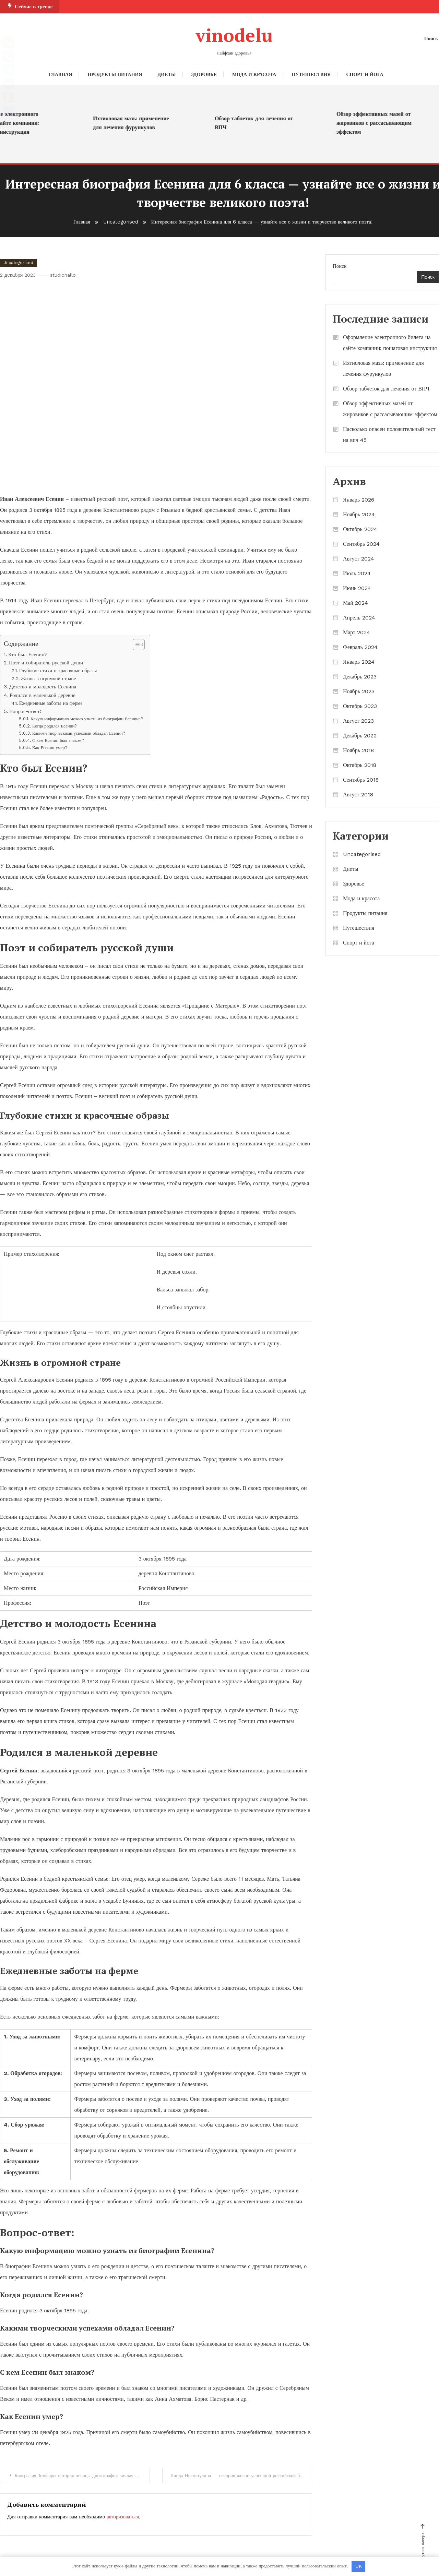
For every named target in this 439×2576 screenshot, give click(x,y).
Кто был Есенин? (28, 654)
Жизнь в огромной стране (48, 679)
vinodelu (234, 34)
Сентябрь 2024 (361, 543)
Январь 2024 (359, 661)
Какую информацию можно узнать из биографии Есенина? (87, 718)
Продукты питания (114, 74)
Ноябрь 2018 (358, 750)
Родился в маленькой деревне (43, 695)
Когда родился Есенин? (54, 726)
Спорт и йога (364, 74)
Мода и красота (254, 74)
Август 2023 (358, 720)
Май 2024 (355, 602)
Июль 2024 (357, 573)
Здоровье (204, 74)
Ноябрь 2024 (359, 514)
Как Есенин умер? (50, 747)
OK (358, 2566)
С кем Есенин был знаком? (58, 740)
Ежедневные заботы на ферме (51, 703)
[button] (136, 644)
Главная (60, 74)
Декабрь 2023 (360, 676)
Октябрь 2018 (359, 764)
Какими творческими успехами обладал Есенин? (79, 733)
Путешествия (311, 74)
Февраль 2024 (360, 646)
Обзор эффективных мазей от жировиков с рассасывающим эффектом (381, 123)
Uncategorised (18, 262)
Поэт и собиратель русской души (46, 663)
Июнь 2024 (357, 588)
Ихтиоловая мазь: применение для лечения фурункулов (139, 123)
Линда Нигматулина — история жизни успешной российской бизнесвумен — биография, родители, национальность (241, 2475)
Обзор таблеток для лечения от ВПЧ (262, 123)
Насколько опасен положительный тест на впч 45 (389, 434)
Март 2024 (356, 632)
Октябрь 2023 (360, 705)
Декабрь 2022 (360, 735)
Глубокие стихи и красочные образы (58, 671)
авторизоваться (123, 2517)
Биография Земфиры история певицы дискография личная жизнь (82, 2475)
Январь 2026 (358, 499)
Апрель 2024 (359, 617)
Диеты (167, 74)
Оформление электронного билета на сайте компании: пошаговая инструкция (390, 342)
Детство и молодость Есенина (43, 687)
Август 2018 (358, 794)
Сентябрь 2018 (361, 779)
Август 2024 (358, 558)
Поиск (339, 266)
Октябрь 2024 (360, 529)
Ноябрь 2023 (359, 691)
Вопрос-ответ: (25, 711)
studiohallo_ (65, 274)
